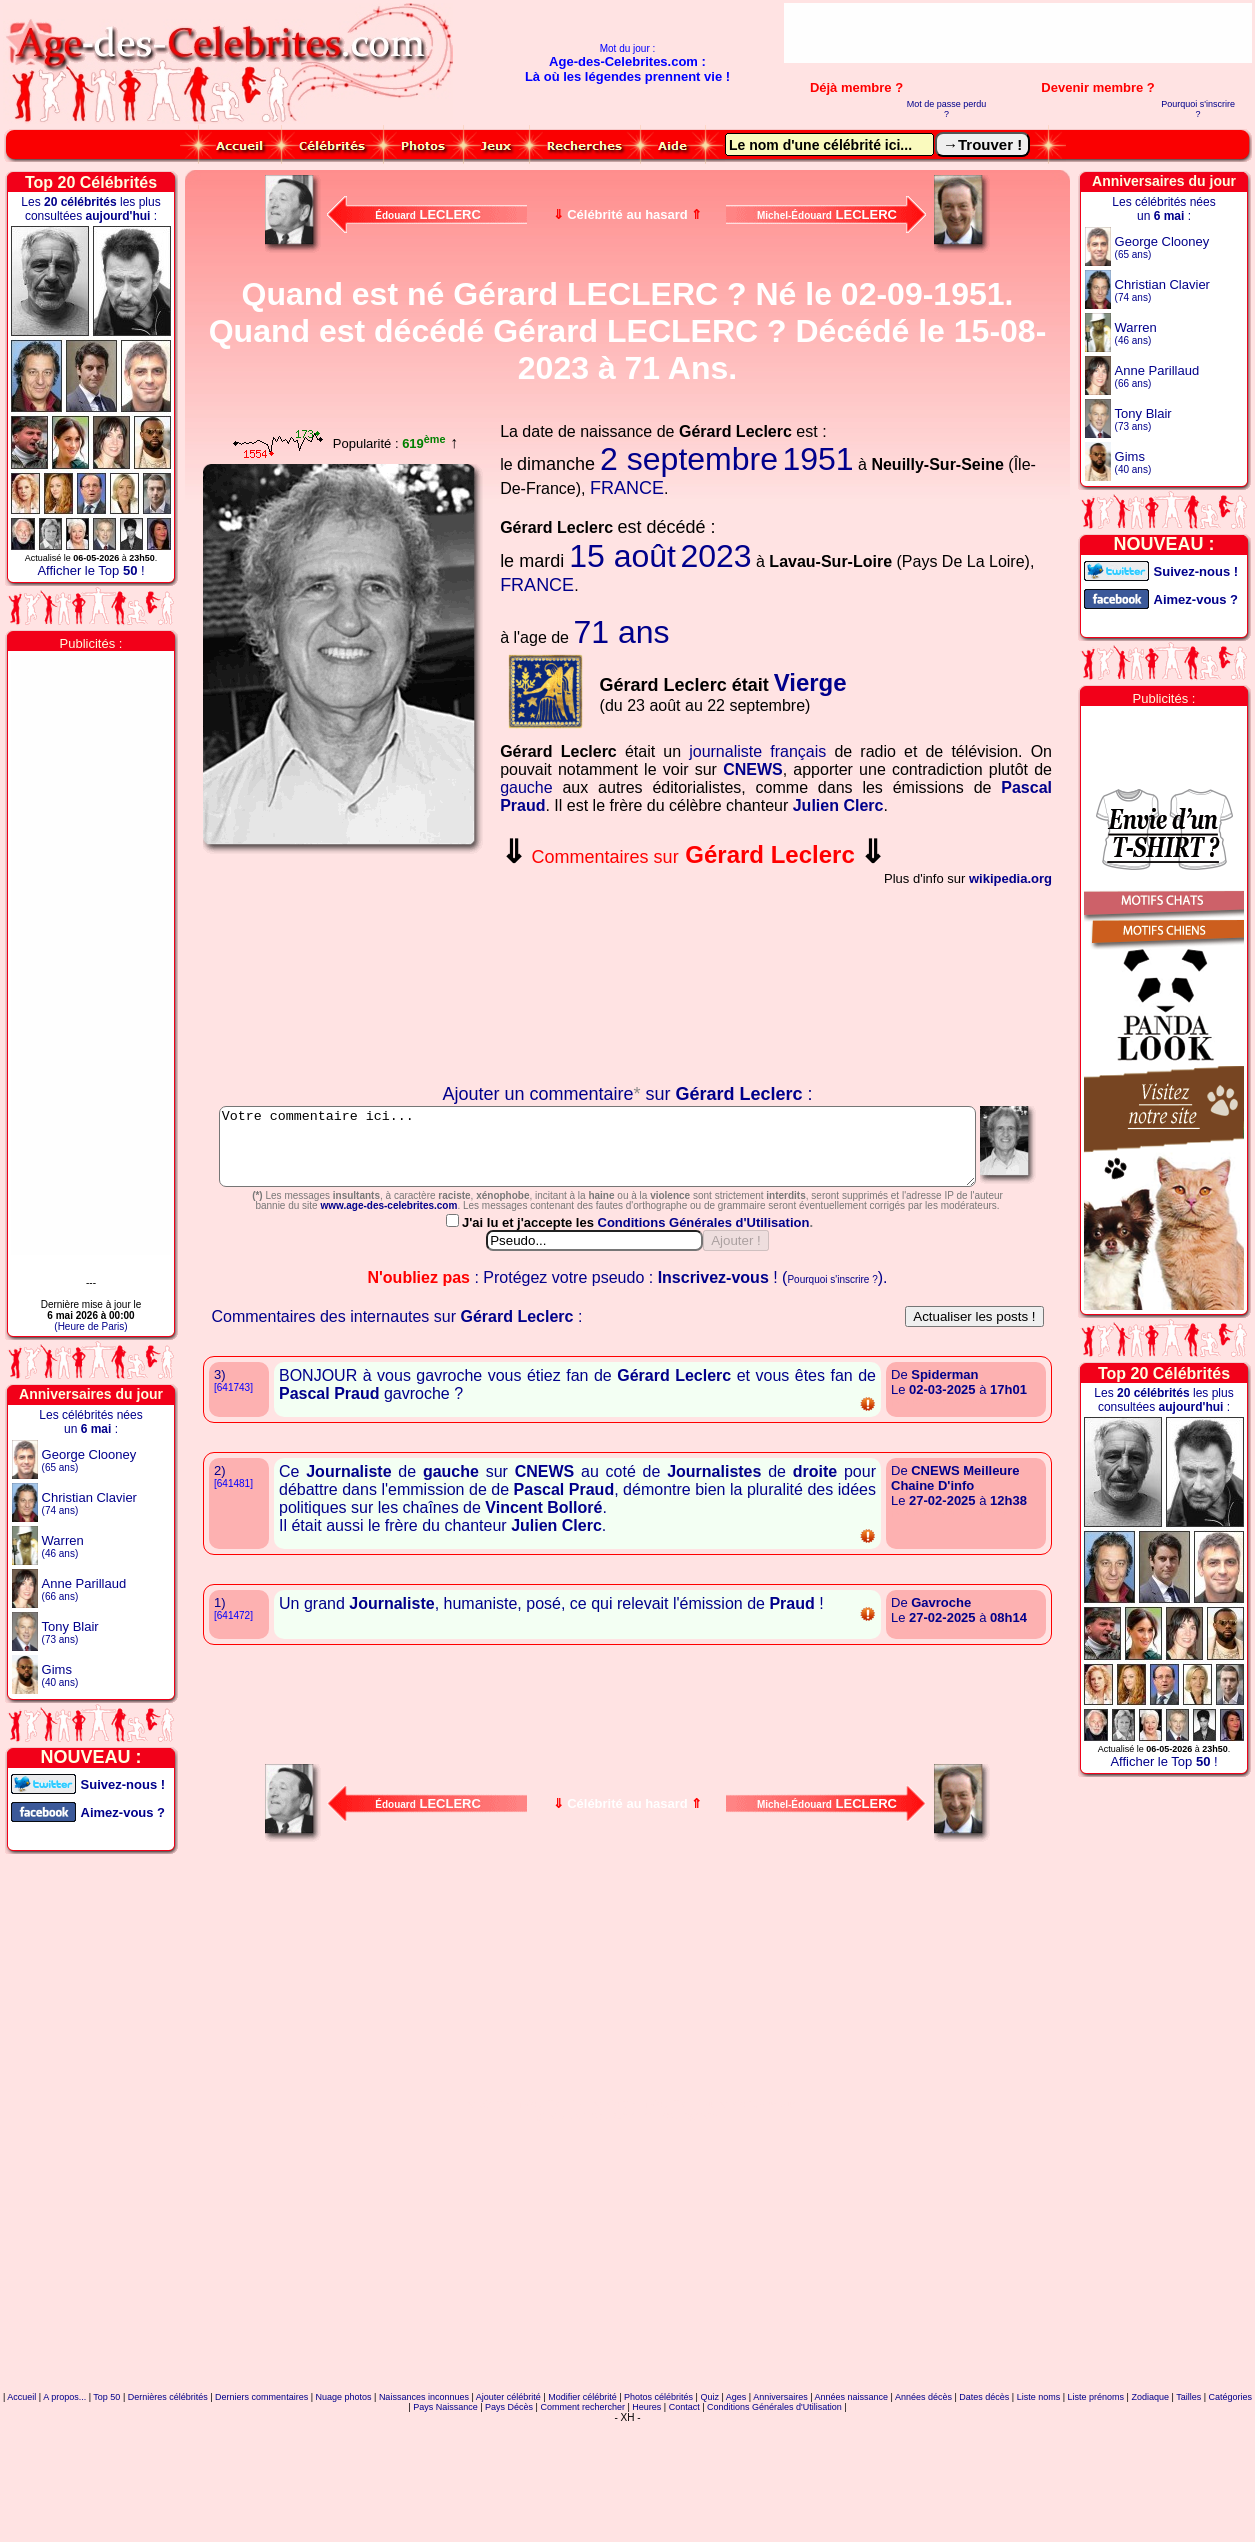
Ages (736, 2486)
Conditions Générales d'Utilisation (705, 1311)
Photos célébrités (658, 2486)
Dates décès (984, 2486)
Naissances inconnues (424, 2486)
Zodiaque (1150, 2486)
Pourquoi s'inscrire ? (1198, 109)
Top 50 (106, 2486)
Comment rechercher (582, 2496)
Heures (646, 2496)
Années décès (923, 2486)
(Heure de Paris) (90, 1326)
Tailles (1188, 2486)
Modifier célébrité (582, 2486)
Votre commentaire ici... (628, 1154)
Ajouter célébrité (508, 2486)
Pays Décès (509, 2496)
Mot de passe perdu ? (947, 109)
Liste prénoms (1096, 2486)
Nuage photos (343, 2486)
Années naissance (852, 2486)
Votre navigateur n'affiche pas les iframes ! (344, 969)
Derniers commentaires (261, 2486)
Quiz (709, 2486)
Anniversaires (780, 2486)
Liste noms (1039, 2486)
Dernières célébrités (168, 2486)
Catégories (1231, 2486)
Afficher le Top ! (90, 570)
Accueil (21, 2486)
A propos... (64, 2486)
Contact (684, 2496)
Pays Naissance (445, 2496)
